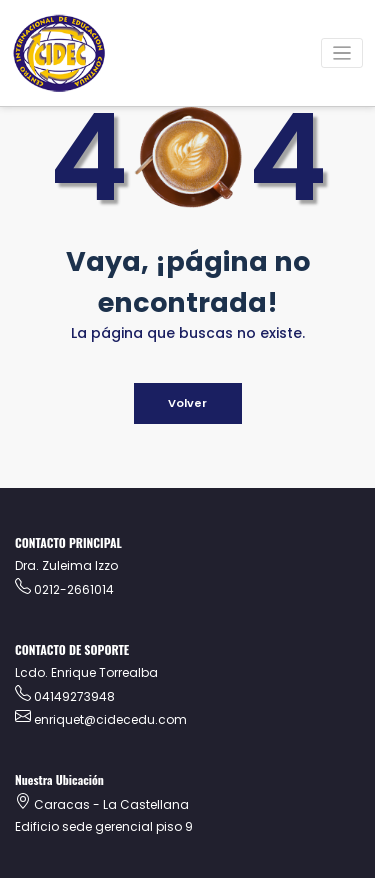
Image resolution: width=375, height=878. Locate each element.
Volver (187, 403)
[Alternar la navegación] (342, 53)
